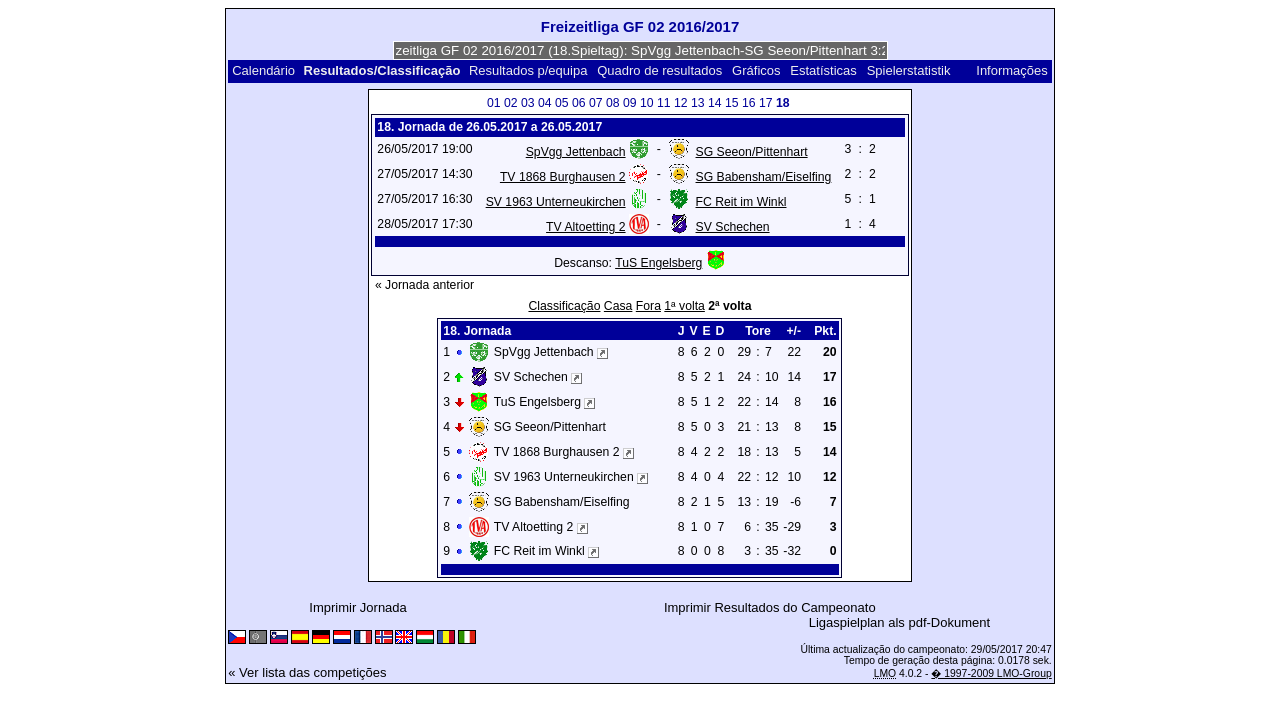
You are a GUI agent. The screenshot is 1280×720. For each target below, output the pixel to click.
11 (664, 103)
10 (647, 103)
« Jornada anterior (424, 285)
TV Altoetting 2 (585, 227)
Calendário (263, 70)
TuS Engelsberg (658, 263)
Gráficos (756, 70)
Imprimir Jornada (358, 607)
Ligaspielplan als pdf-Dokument (899, 622)
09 (630, 103)
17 (766, 103)
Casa (618, 306)
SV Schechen (733, 227)
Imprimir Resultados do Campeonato (770, 607)
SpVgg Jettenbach (576, 152)
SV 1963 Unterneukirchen (556, 202)
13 (698, 103)
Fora (648, 306)
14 (715, 103)
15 (732, 103)
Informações (1012, 70)
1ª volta (684, 306)
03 (528, 103)
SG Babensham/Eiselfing (764, 177)
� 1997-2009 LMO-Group (991, 673)
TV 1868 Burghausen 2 (563, 177)
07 (596, 103)
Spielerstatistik (910, 70)
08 (613, 103)
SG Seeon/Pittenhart (752, 152)
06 (579, 103)
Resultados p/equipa (528, 70)
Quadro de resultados (659, 70)
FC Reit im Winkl (741, 202)
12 (681, 103)
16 (749, 103)
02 (511, 103)
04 (545, 103)
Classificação (564, 306)
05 (562, 103)
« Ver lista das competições (307, 672)
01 (494, 103)
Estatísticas (823, 70)
